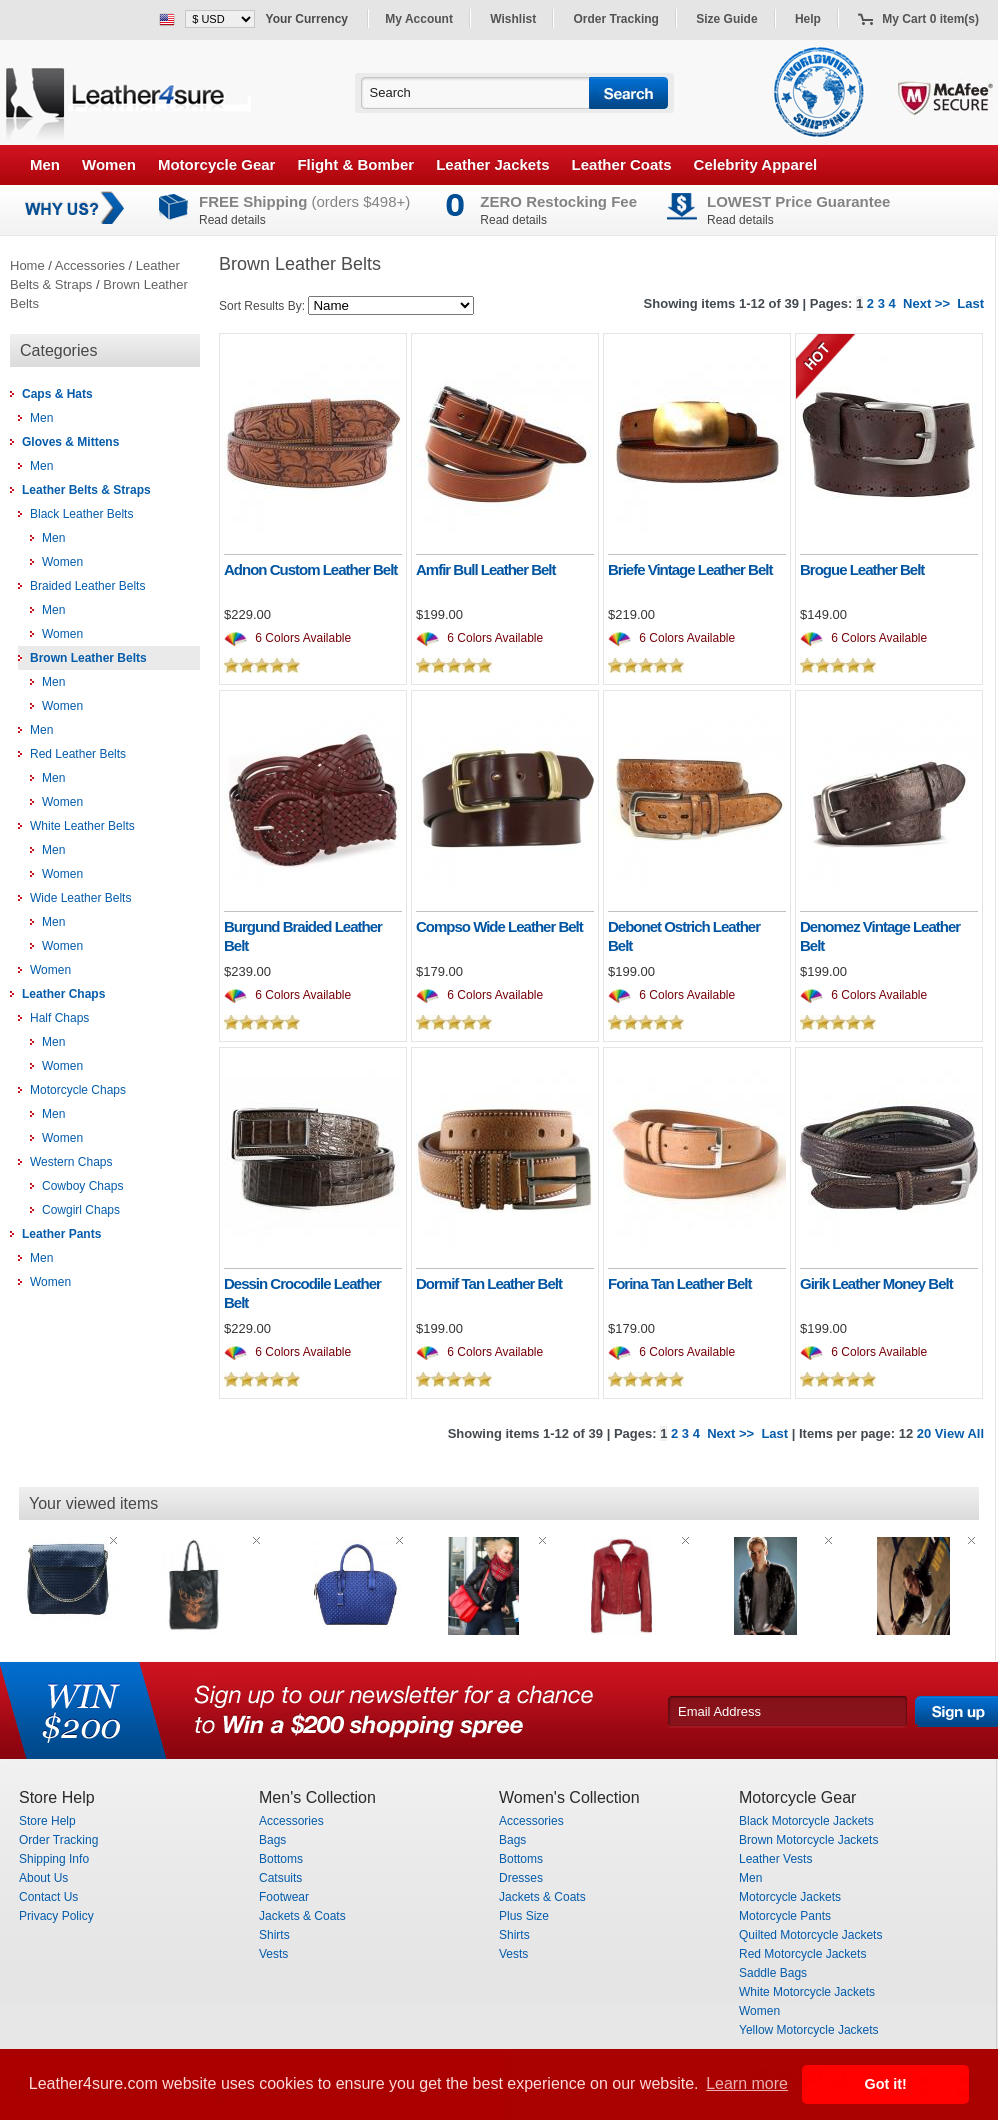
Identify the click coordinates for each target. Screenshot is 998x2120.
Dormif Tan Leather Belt (489, 1283)
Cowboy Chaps (82, 1186)
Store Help (47, 1821)
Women (109, 164)
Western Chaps (71, 1162)
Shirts (274, 1935)
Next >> (926, 303)
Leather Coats (622, 164)
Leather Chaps (63, 994)
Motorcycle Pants (785, 1916)
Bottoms (281, 1859)
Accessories (90, 265)
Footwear (284, 1897)
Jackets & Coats (302, 1916)
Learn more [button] (747, 2083)
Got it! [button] (886, 2084)
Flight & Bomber (355, 164)
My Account (419, 19)
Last (970, 303)
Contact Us (48, 1897)
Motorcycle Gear (217, 164)
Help (808, 19)
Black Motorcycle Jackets (806, 1821)
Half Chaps (59, 1018)
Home (27, 265)
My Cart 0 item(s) (930, 19)
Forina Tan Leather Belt (679, 1283)
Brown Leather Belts (88, 658)
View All (959, 1433)
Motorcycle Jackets (790, 1897)
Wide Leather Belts (80, 898)
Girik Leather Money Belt (876, 1283)
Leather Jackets (492, 164)
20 (924, 1433)
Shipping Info (54, 1859)
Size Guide (726, 19)
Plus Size (524, 1916)
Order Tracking (616, 19)
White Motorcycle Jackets (807, 1992)
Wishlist (513, 19)
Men (45, 164)
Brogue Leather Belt (862, 569)
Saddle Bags (773, 1973)
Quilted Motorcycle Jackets (810, 1935)
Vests (273, 1954)
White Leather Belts (82, 826)
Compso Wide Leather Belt (499, 926)
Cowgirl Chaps (81, 1210)
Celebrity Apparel (756, 164)
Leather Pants (61, 1234)
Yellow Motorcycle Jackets (809, 2030)
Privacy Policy (56, 1916)
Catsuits (280, 1878)
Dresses (521, 1878)
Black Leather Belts (81, 514)
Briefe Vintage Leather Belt (690, 569)
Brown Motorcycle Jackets (808, 1840)
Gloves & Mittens (70, 442)
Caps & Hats (57, 394)
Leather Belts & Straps (86, 490)
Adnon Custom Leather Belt (310, 569)
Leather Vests (775, 1859)
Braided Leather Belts (87, 586)
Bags (272, 1840)
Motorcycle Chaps (78, 1090)
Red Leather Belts (78, 754)
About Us (43, 1878)
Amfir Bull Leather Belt (486, 569)
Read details (232, 220)
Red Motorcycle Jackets (802, 1954)
